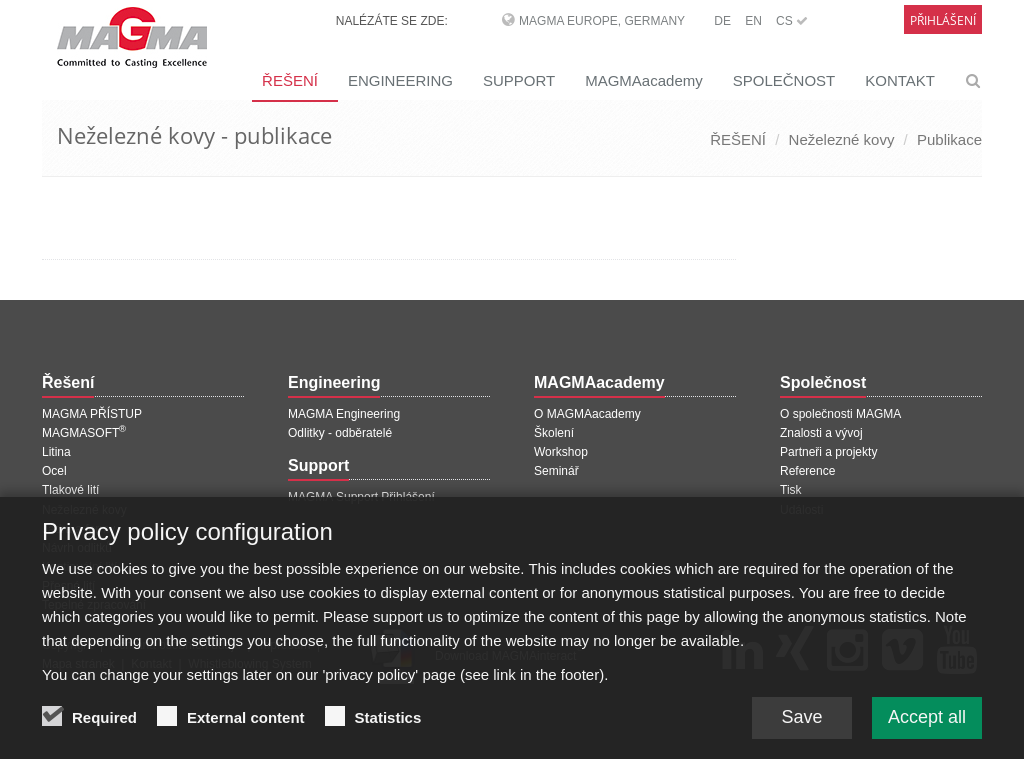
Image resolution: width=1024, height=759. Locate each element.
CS (792, 21)
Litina (56, 452)
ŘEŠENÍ (290, 80)
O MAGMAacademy (587, 414)
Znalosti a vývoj (821, 433)
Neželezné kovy (842, 139)
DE (722, 21)
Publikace (949, 139)
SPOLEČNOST (784, 80)
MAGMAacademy (644, 80)
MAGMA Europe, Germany (602, 21)
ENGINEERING (400, 80)
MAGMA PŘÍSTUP (92, 414)
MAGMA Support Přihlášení (361, 497)
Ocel (54, 471)
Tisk (791, 490)
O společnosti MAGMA (840, 414)
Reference (807, 471)
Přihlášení (943, 20)
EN (753, 21)
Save (801, 725)
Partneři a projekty (828, 452)
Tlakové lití (70, 490)
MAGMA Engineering (344, 414)
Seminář (556, 471)
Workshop (561, 452)
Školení (554, 433)
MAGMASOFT (84, 433)
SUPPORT (519, 80)
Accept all (927, 725)
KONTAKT (900, 80)
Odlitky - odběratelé (340, 433)
